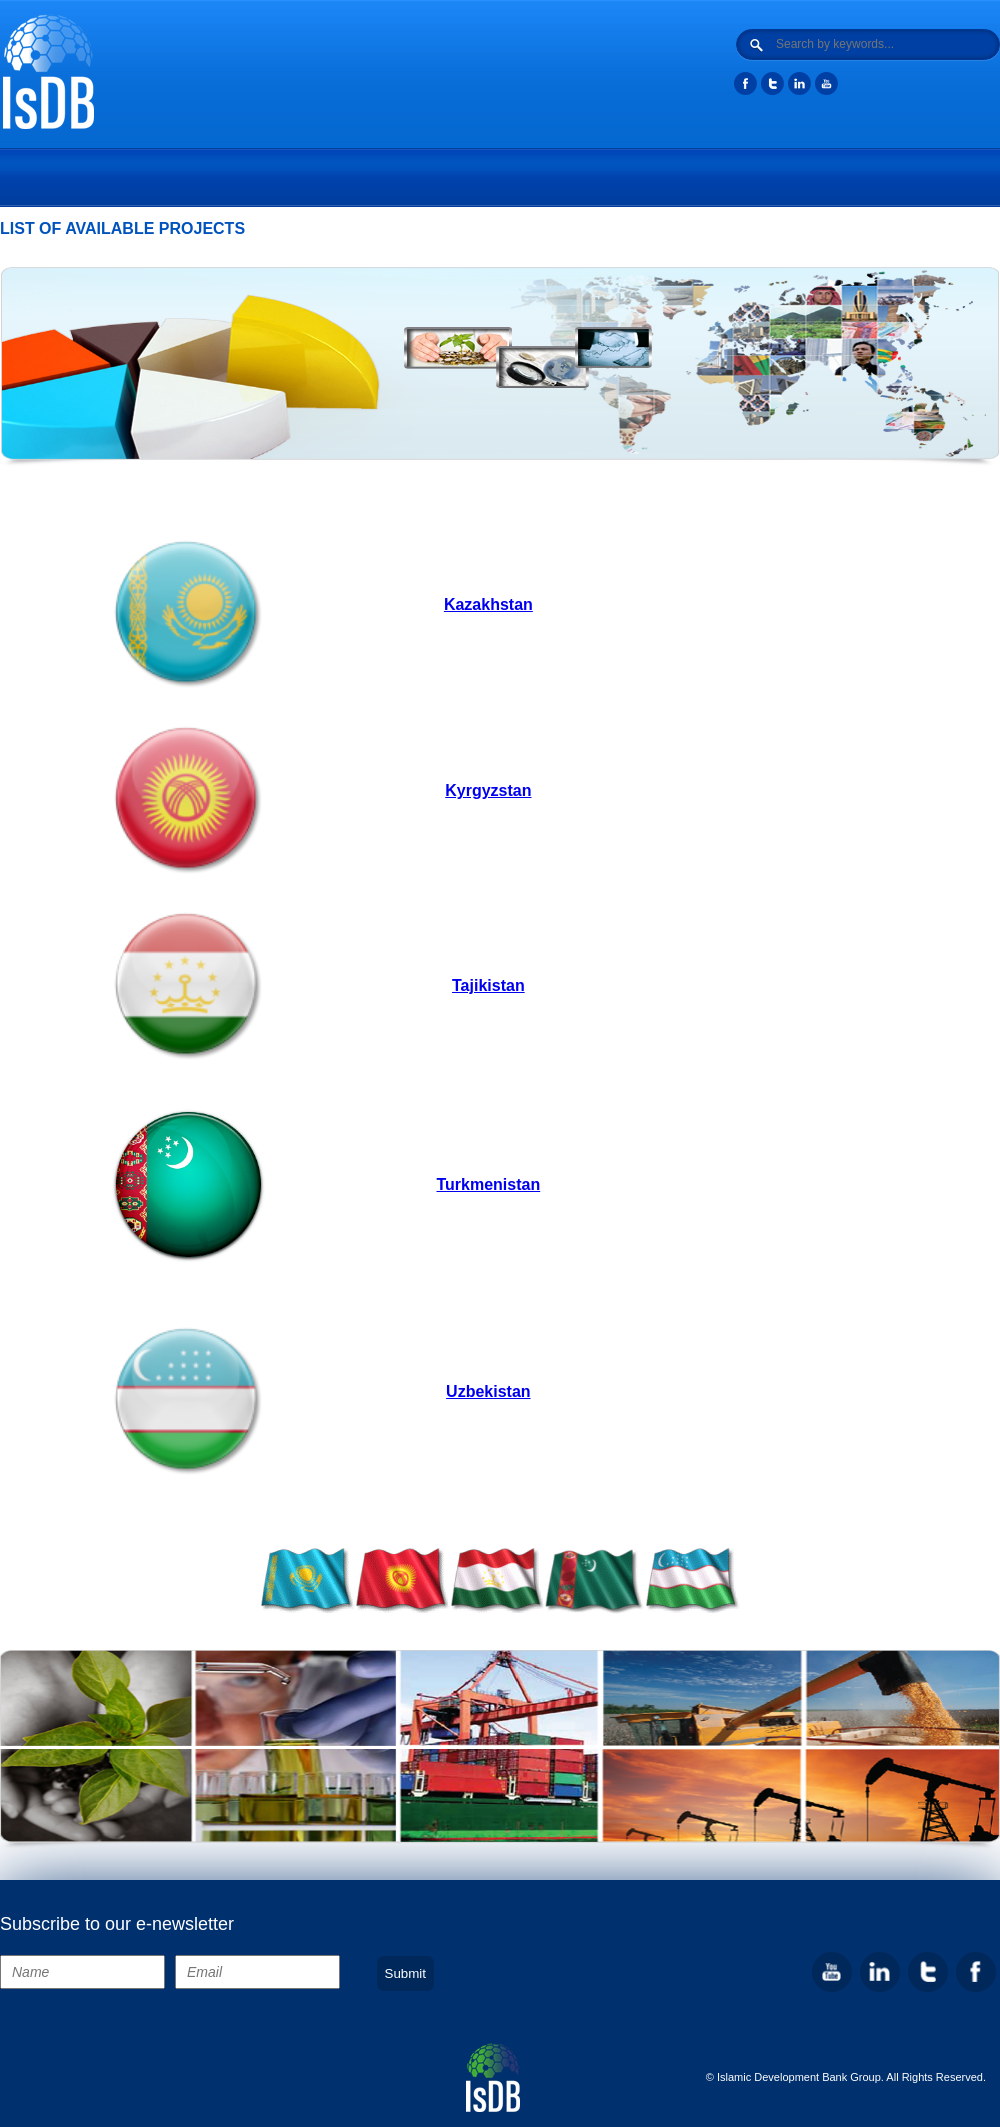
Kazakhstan (488, 604)
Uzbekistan (488, 1391)
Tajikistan (488, 985)
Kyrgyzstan (488, 790)
